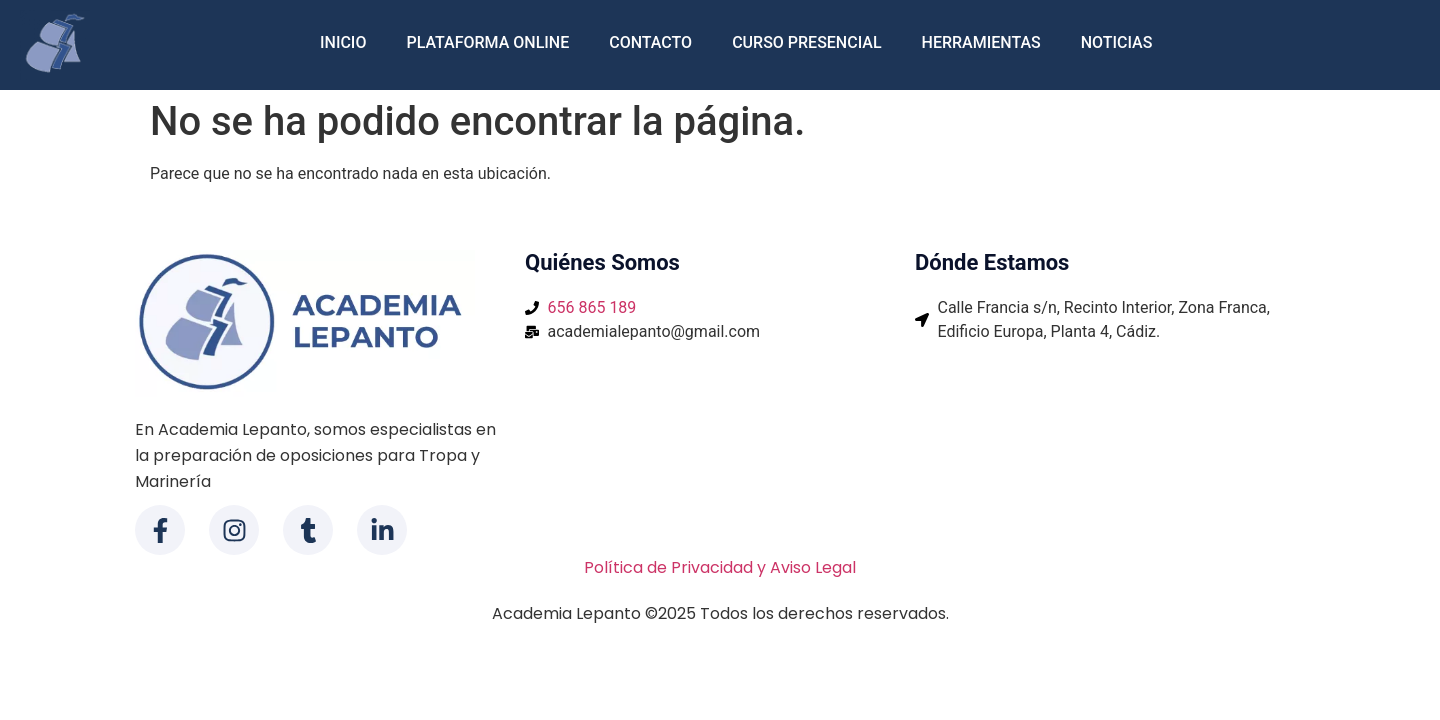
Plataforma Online (487, 42)
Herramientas (981, 42)
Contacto (650, 42)
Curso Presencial (806, 42)
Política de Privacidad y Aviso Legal (720, 567)
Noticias (1117, 42)
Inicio (343, 42)
